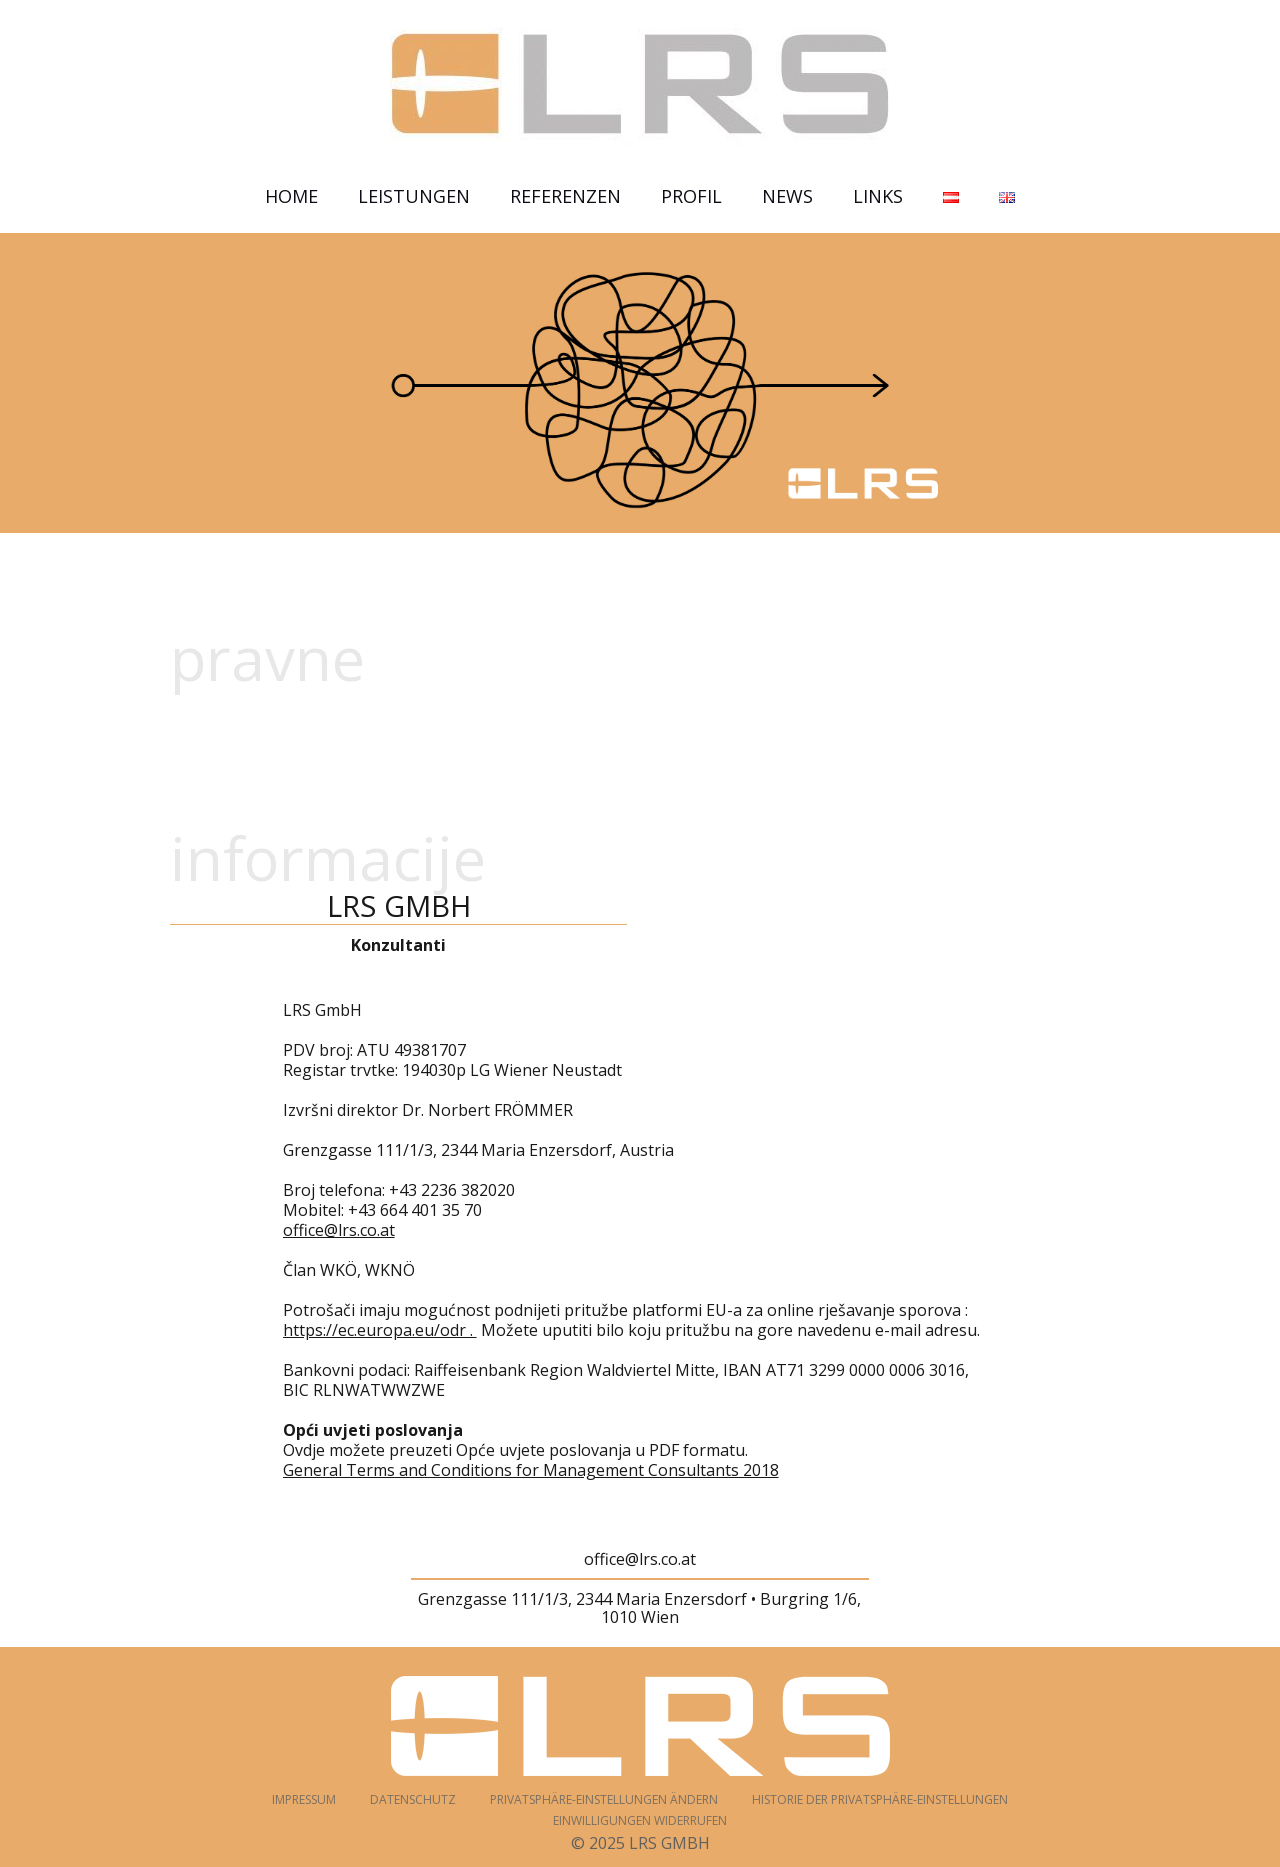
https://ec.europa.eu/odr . (380, 1330)
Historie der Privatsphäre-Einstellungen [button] (880, 1800)
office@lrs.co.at (339, 1230)
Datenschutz (413, 1800)
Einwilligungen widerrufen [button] (640, 1821)
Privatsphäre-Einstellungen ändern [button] (604, 1800)
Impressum (304, 1800)
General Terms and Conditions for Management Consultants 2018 (531, 1470)
